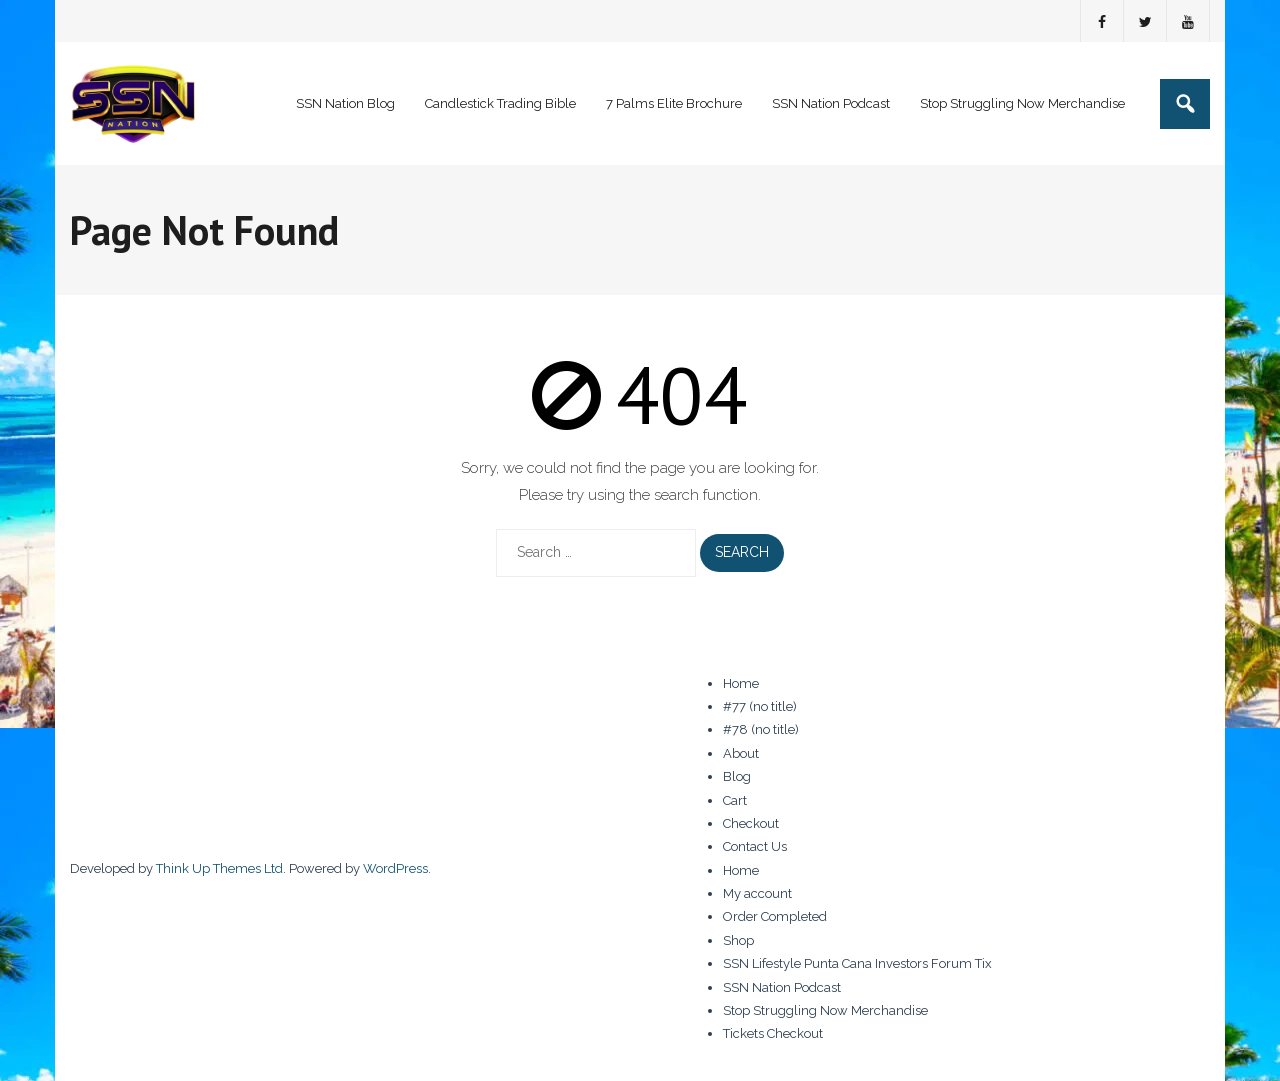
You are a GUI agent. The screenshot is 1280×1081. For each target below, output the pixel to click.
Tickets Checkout (773, 1033)
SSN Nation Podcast (782, 987)
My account (757, 893)
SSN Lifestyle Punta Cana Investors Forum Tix (857, 963)
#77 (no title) (760, 706)
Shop (738, 940)
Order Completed (775, 916)
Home (741, 683)
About (741, 753)
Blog (737, 776)
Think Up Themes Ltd (219, 868)
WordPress (395, 868)
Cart (735, 800)
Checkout (751, 823)
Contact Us (755, 846)
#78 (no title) (761, 729)
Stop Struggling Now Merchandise (825, 1010)
